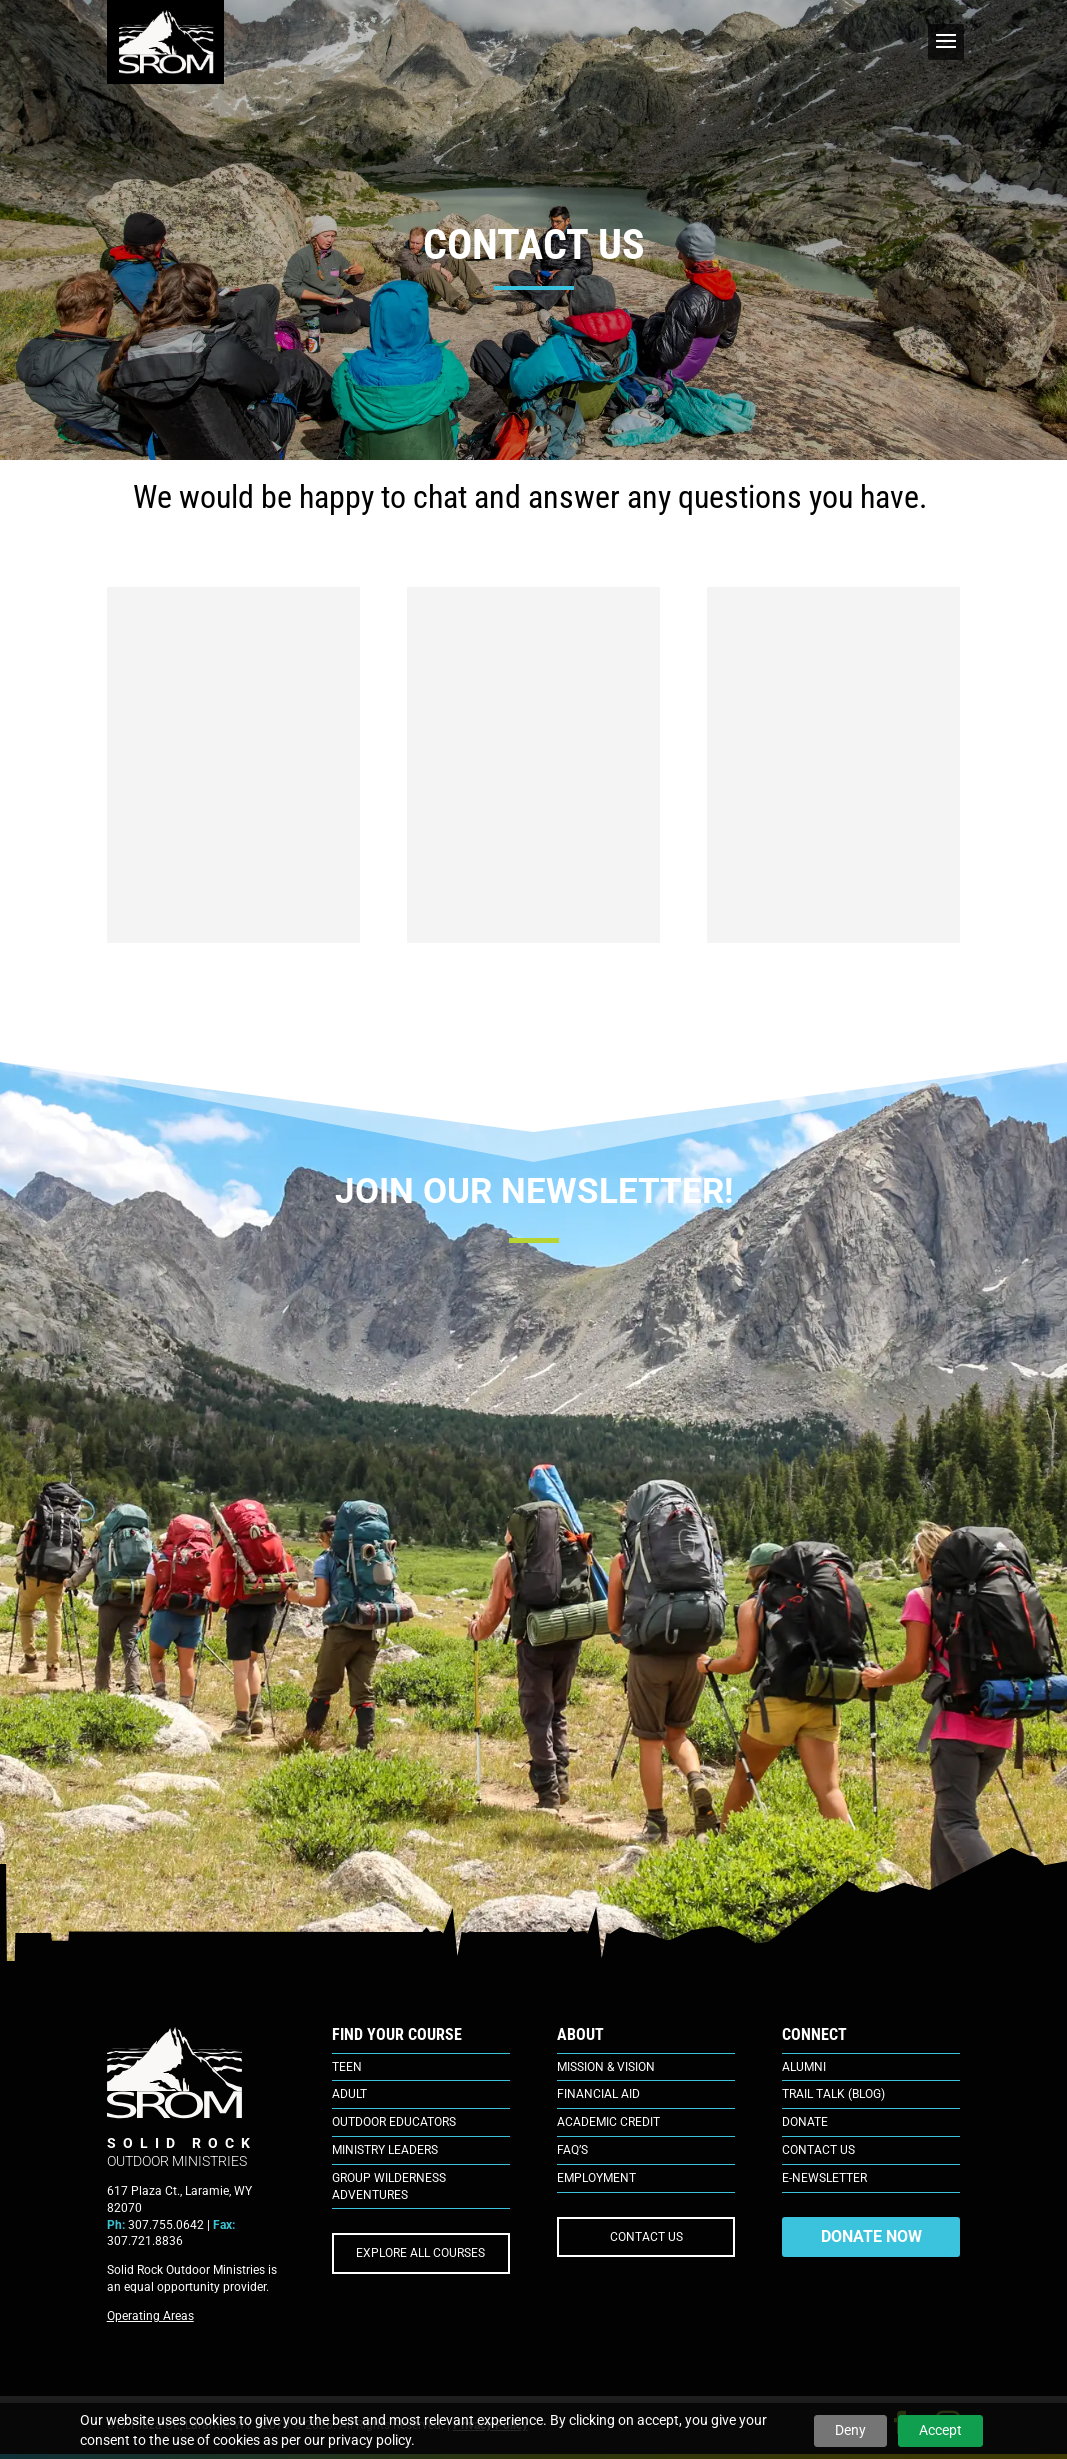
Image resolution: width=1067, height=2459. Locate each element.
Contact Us (818, 2150)
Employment (596, 2178)
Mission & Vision (606, 2067)
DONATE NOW (871, 2236)
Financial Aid (598, 2094)
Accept (940, 2430)
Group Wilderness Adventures (389, 2186)
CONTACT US (646, 2237)
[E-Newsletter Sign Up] (534, 1553)
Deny (850, 2430)
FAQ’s (572, 2150)
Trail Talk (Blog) (833, 2094)
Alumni (804, 2067)
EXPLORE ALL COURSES (420, 2253)
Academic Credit (608, 2122)
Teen (347, 2067)
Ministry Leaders (385, 2150)
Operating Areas (150, 2316)
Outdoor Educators (394, 2122)
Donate (805, 2122)
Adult (349, 2094)
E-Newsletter (824, 2178)
